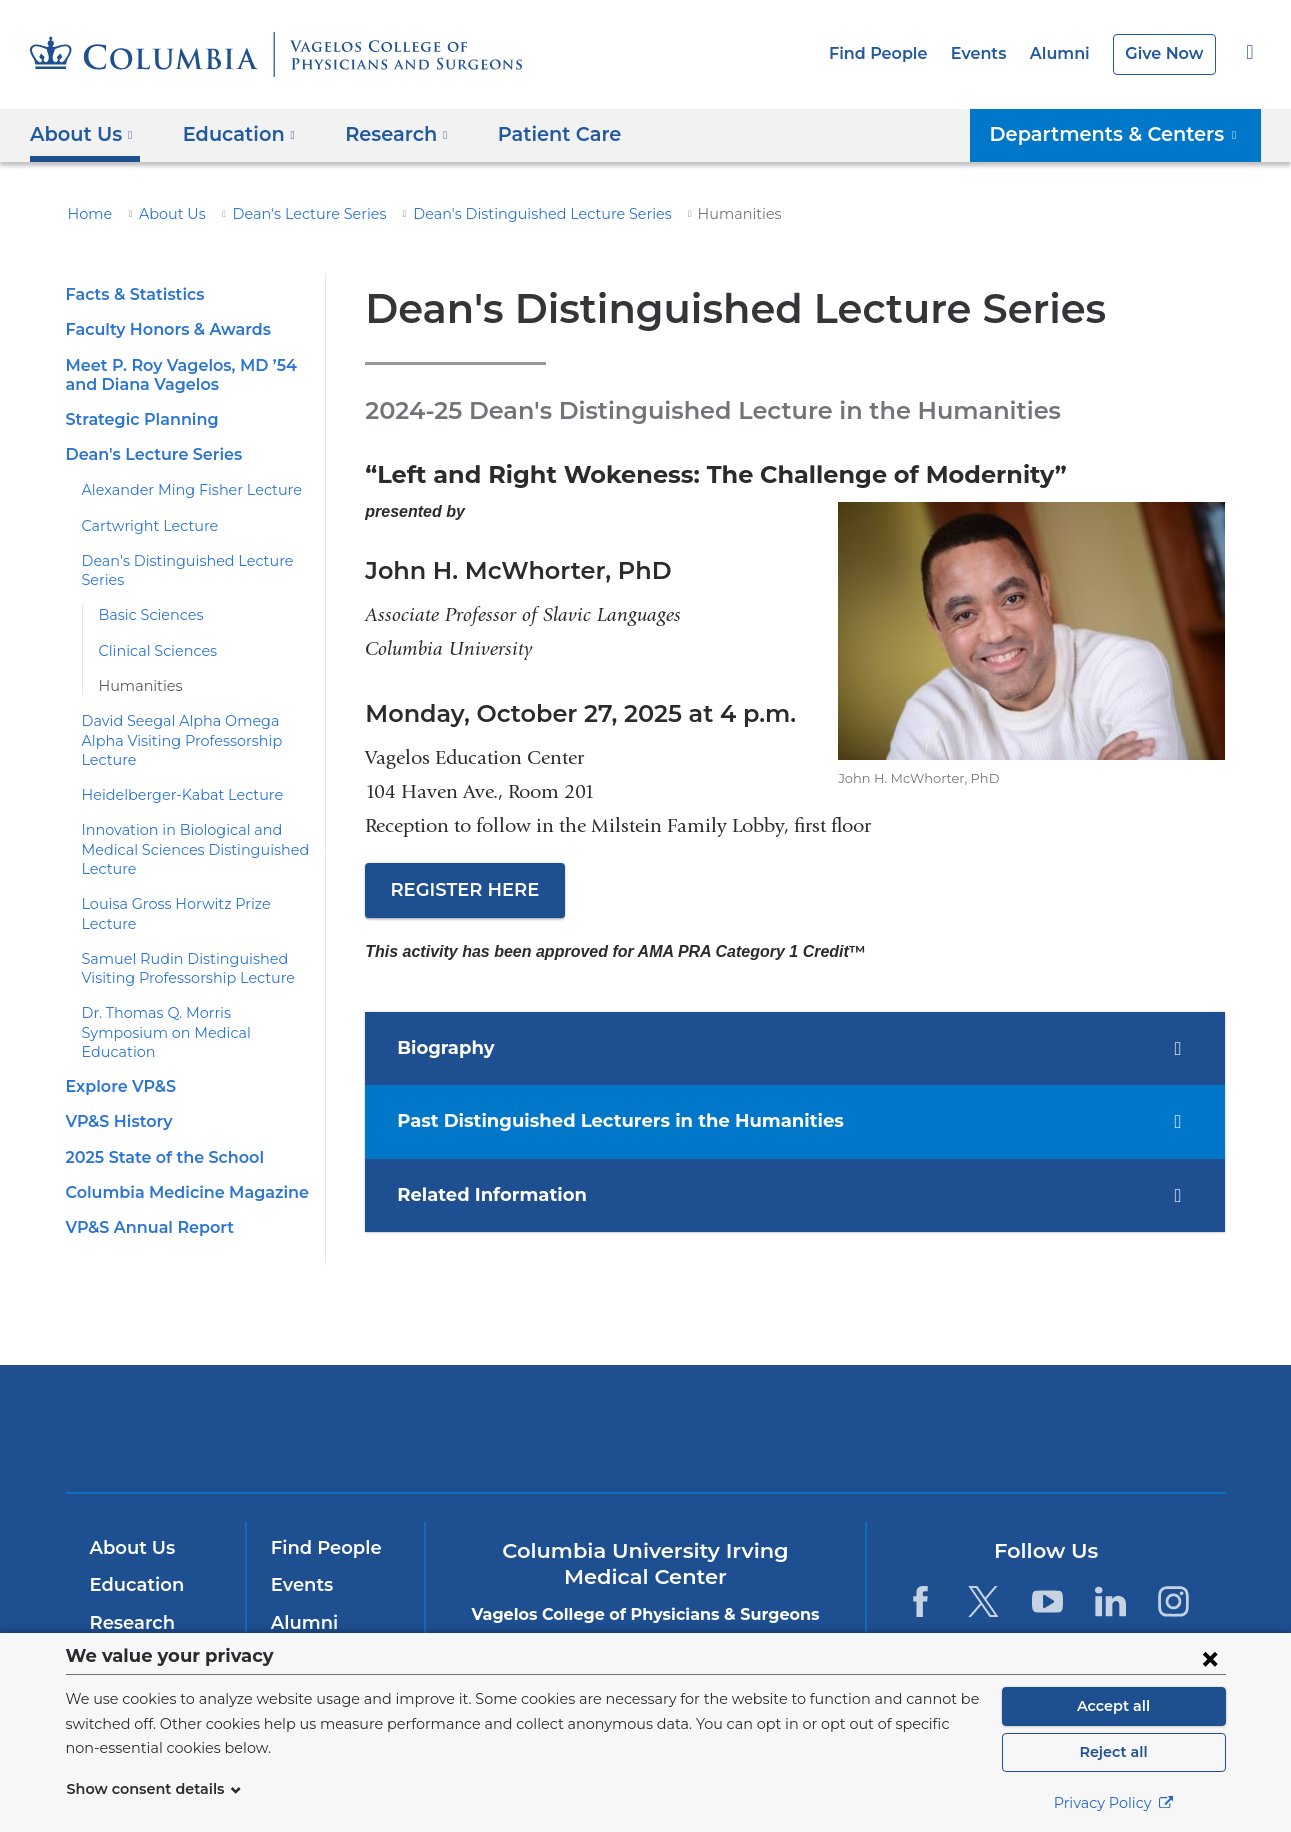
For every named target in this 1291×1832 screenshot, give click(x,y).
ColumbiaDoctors (933, 1394)
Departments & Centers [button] (1126, 134)
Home (87, 214)
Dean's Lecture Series (289, 214)
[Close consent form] (1210, 1658)
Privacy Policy (1114, 1803)
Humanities (135, 686)
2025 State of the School (158, 1099)
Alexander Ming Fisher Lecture (180, 490)
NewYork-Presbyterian (645, 1408)
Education (133, 1552)
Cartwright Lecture (141, 526)
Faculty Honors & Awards (163, 329)
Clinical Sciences (153, 651)
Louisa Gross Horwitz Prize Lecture (195, 885)
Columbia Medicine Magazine (177, 1134)
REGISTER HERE (463, 890)
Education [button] (232, 134)
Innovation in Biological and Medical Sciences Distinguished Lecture (183, 830)
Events (990, 53)
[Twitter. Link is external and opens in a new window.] (983, 1568)
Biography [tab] (457, 1049)
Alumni (1067, 53)
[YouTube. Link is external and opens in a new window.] (1047, 1568)
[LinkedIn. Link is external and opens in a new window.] (1110, 1568)
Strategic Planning (136, 419)
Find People (895, 53)
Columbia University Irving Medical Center (374, 1394)
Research (130, 1590)
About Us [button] (81, 134)
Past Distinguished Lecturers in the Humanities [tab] (615, 1122)
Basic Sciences (148, 615)
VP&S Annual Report (145, 1169)
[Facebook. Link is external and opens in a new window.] (920, 1568)
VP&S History (117, 1064)
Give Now (1166, 53)
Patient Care (534, 134)
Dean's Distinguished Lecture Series (503, 214)
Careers (304, 1627)
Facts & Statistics (132, 294)
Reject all (1113, 1752)
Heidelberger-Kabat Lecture (170, 776)
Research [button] (383, 134)
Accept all (1114, 1706)
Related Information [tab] (497, 1196)
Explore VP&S (119, 1028)
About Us (162, 214)
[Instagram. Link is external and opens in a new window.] (1174, 1568)
